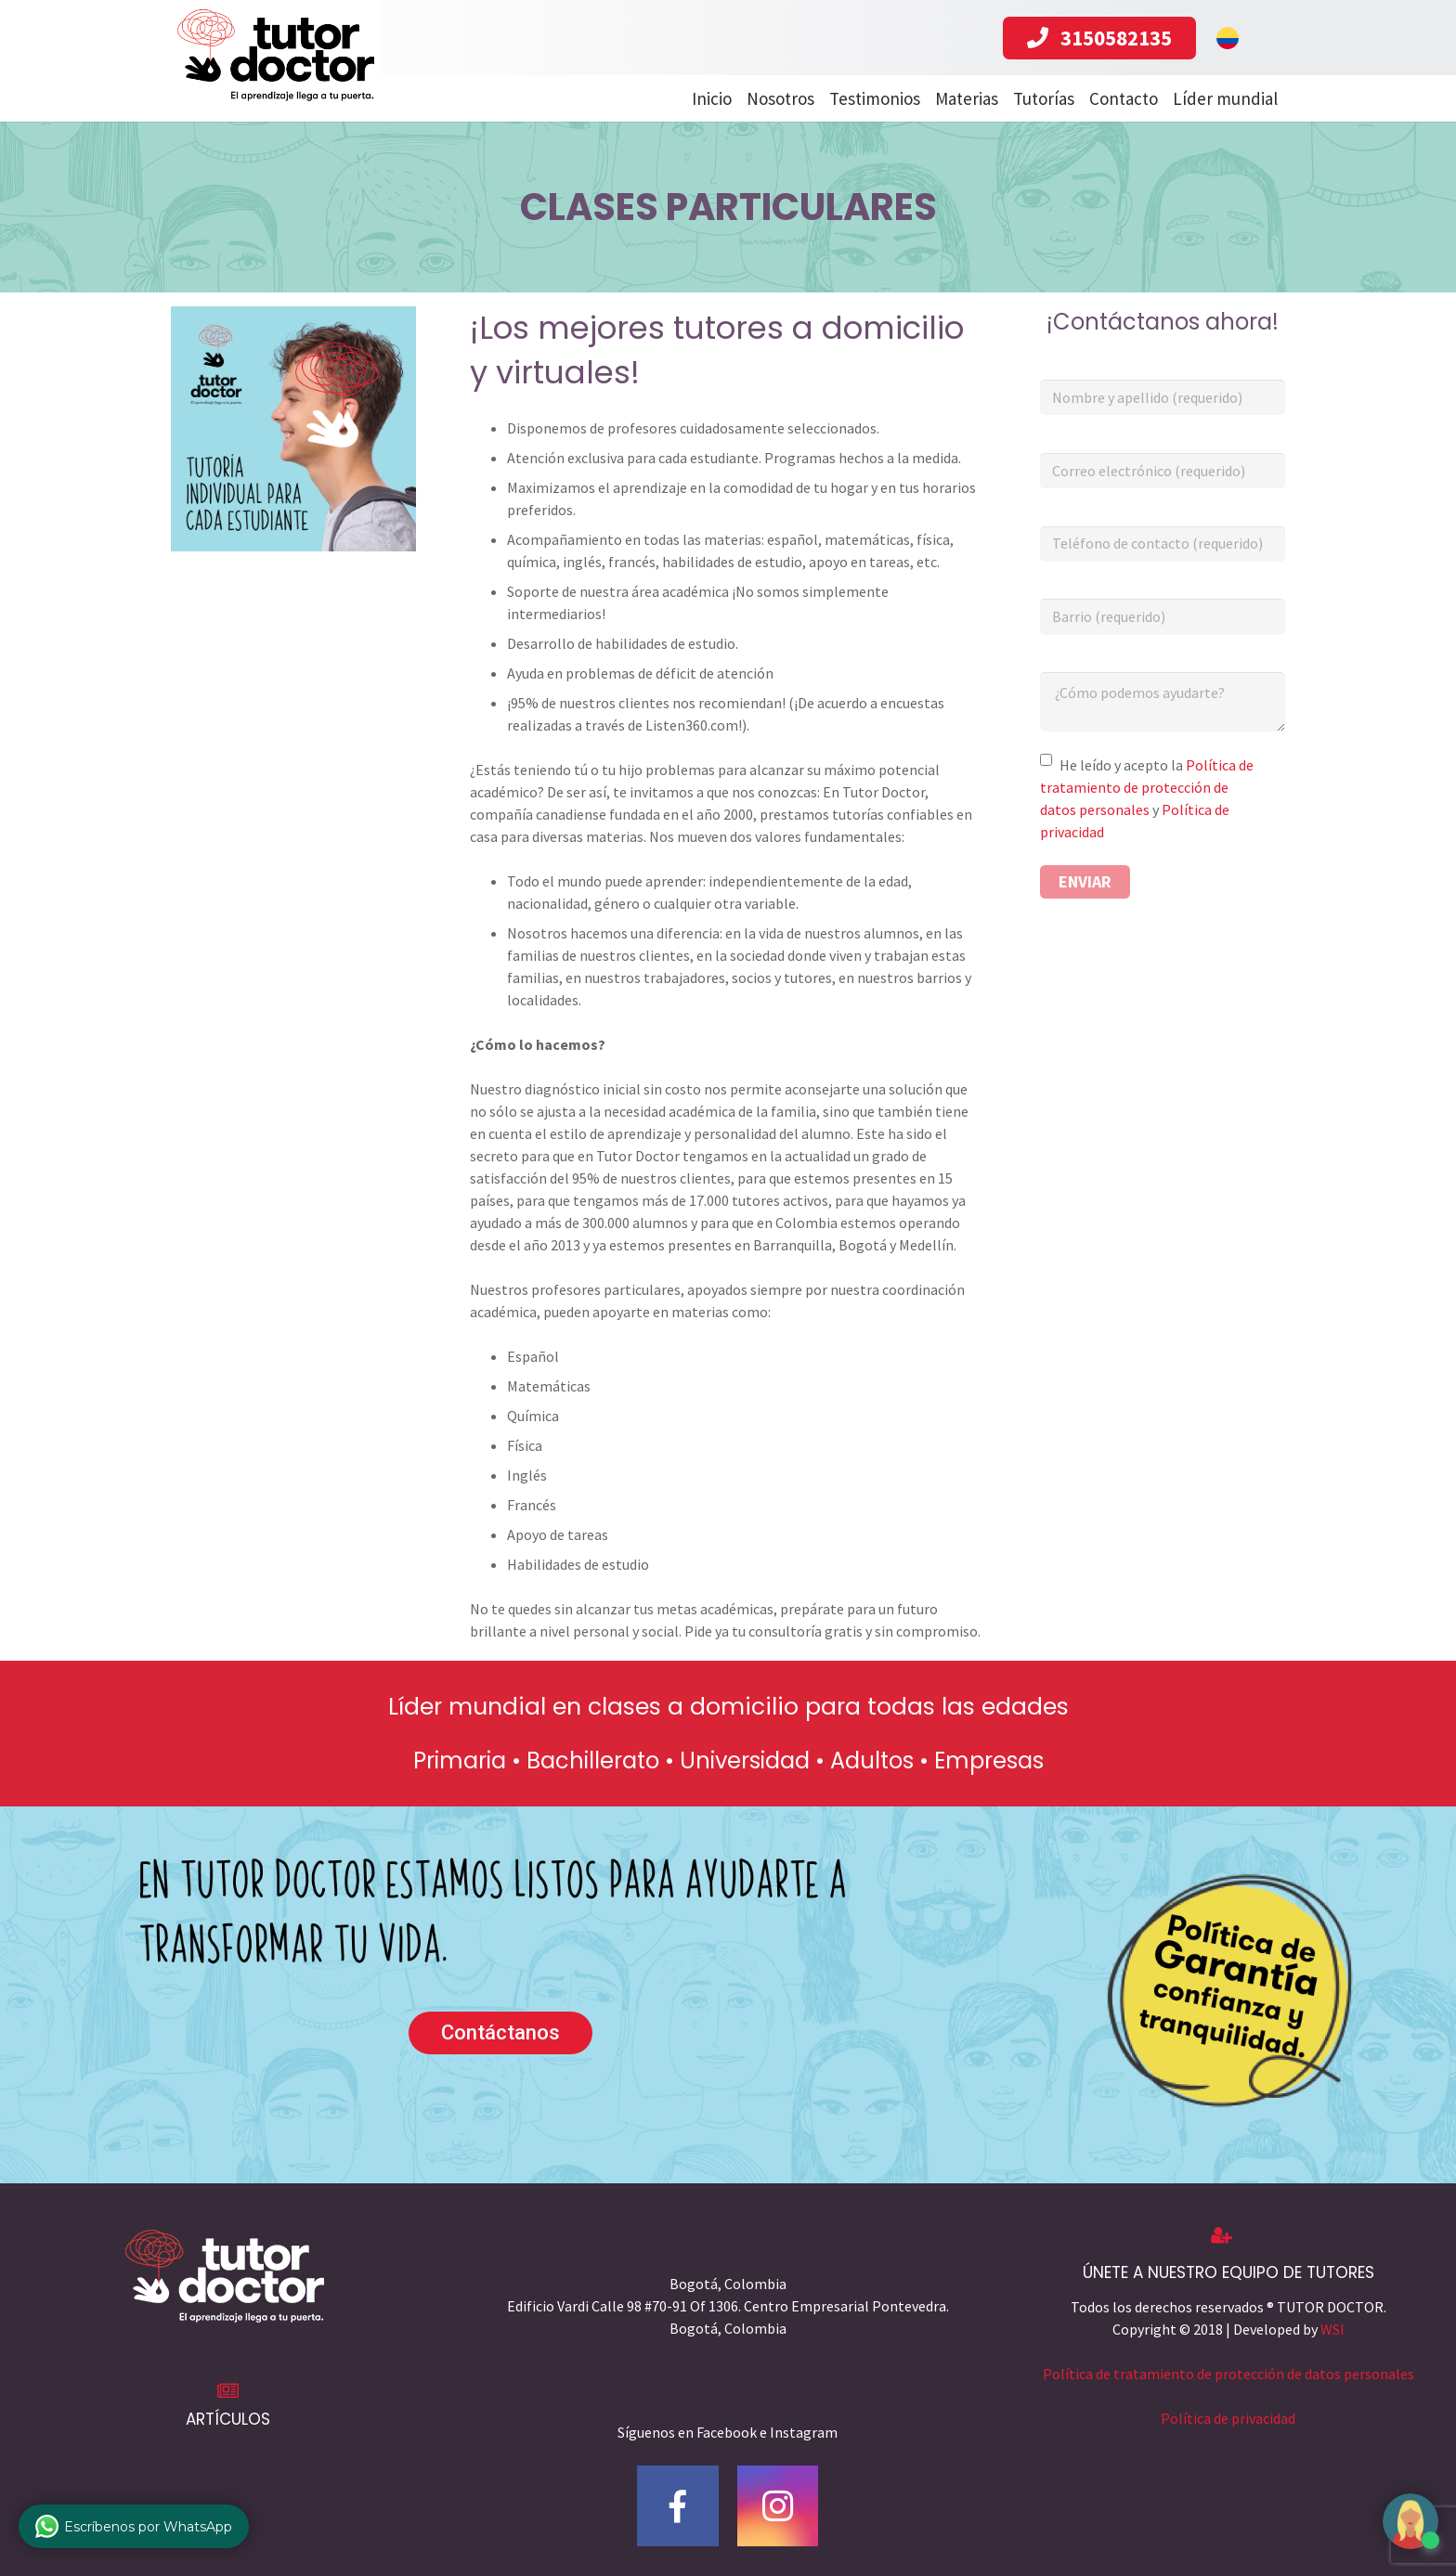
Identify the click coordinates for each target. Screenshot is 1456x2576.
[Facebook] (678, 2506)
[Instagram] (778, 2506)
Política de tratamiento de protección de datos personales (1147, 787)
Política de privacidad (1228, 2418)
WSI (1332, 2329)
